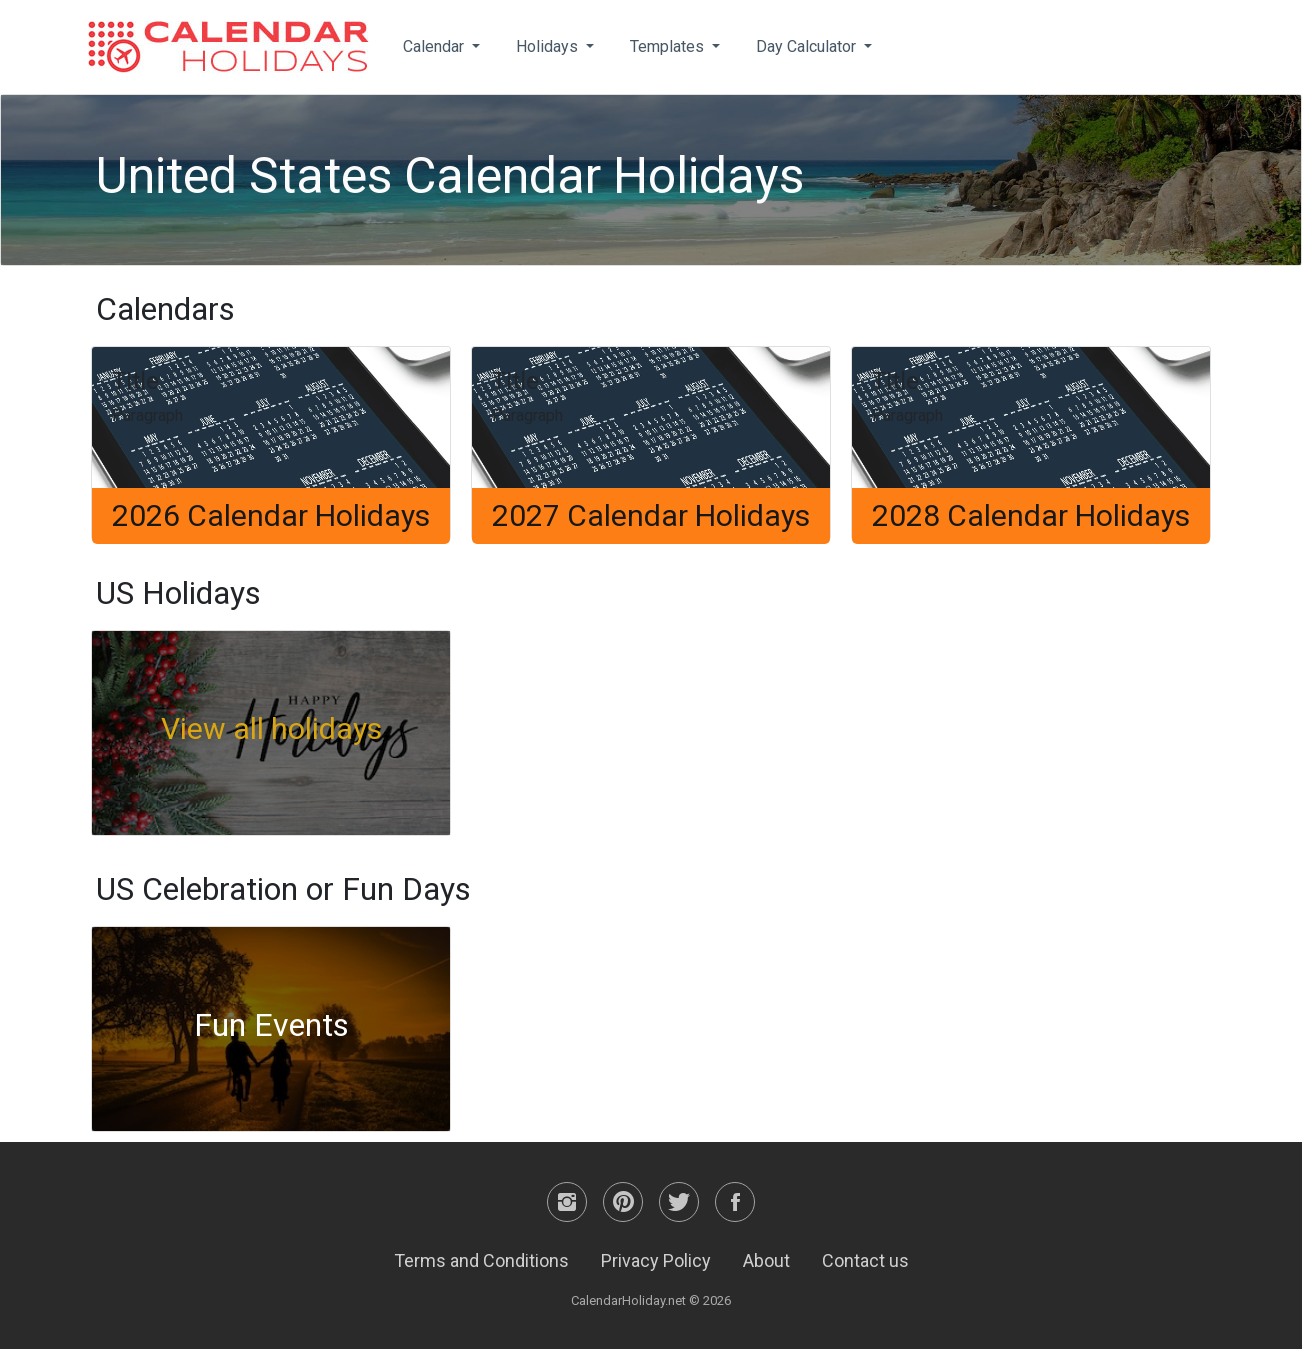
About (766, 1260)
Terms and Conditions (481, 1260)
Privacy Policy (656, 1260)
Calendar (435, 46)
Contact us (865, 1260)
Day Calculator (808, 46)
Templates (669, 46)
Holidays (549, 46)
